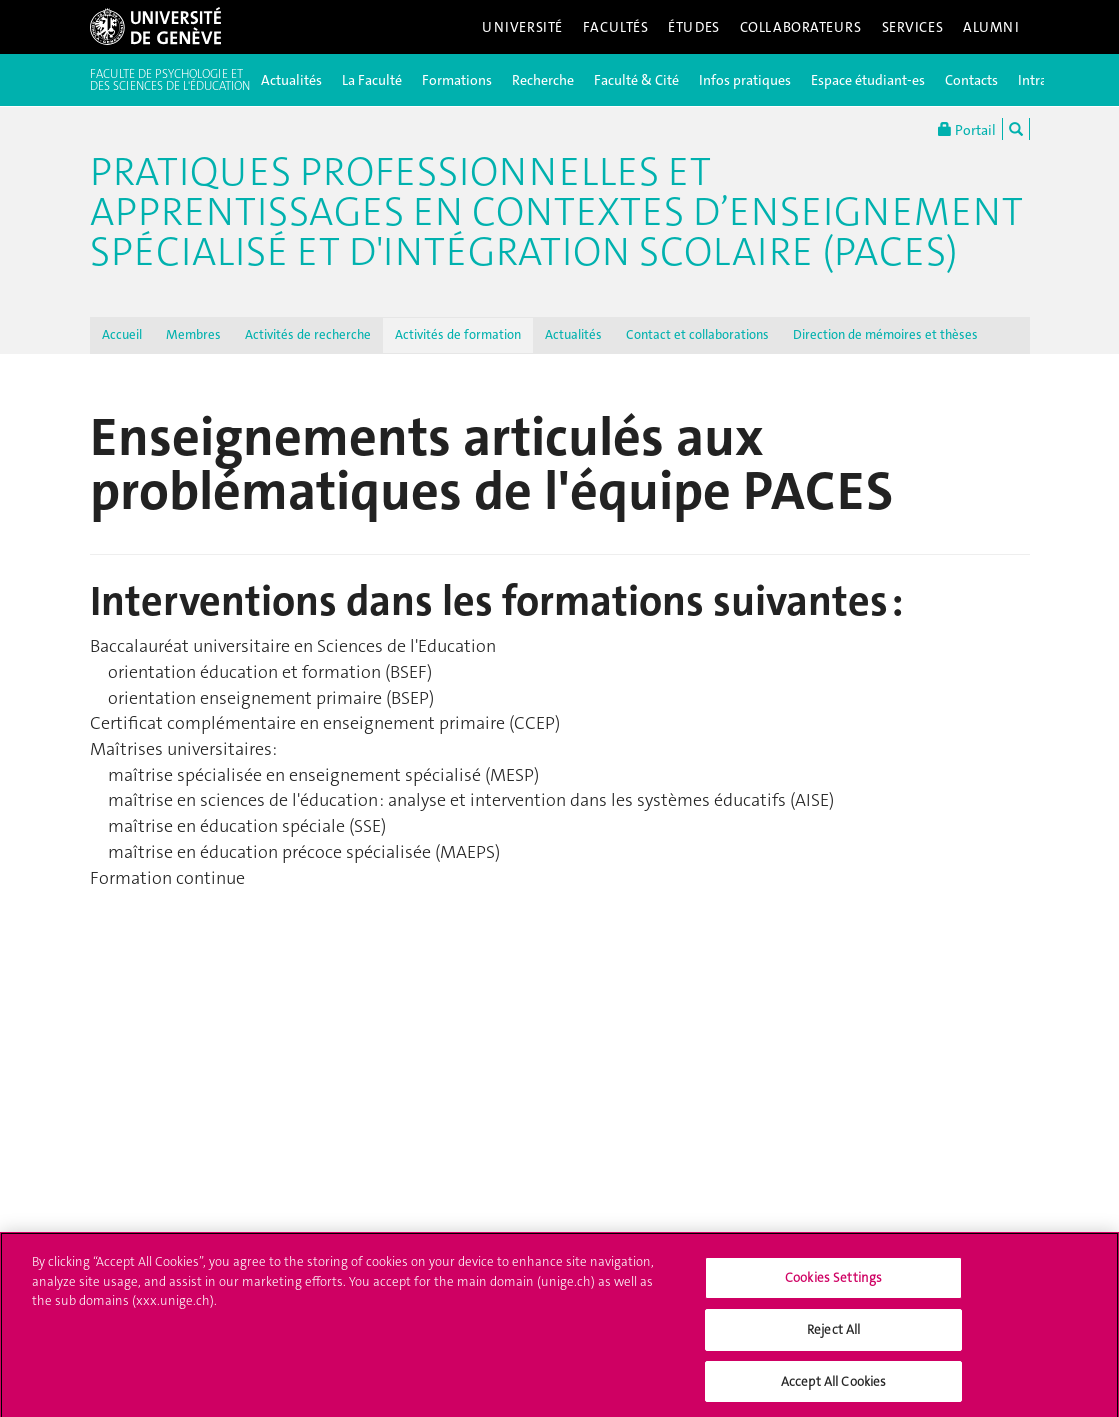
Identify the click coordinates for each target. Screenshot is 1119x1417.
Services (913, 27)
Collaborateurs (801, 27)
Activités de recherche (308, 334)
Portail (967, 129)
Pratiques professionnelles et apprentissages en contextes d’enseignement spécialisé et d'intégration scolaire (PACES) (556, 212)
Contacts (971, 80)
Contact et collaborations (697, 334)
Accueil (122, 334)
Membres (193, 334)
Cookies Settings (833, 1283)
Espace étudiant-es (868, 80)
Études (693, 27)
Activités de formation (458, 334)
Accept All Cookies (833, 1386)
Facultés (616, 27)
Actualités (291, 80)
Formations (457, 80)
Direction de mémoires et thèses (885, 334)
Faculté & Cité (636, 80)
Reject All (833, 1334)
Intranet (1042, 80)
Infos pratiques (745, 80)
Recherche (543, 80)
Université (522, 27)
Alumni (991, 27)
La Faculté (372, 80)
